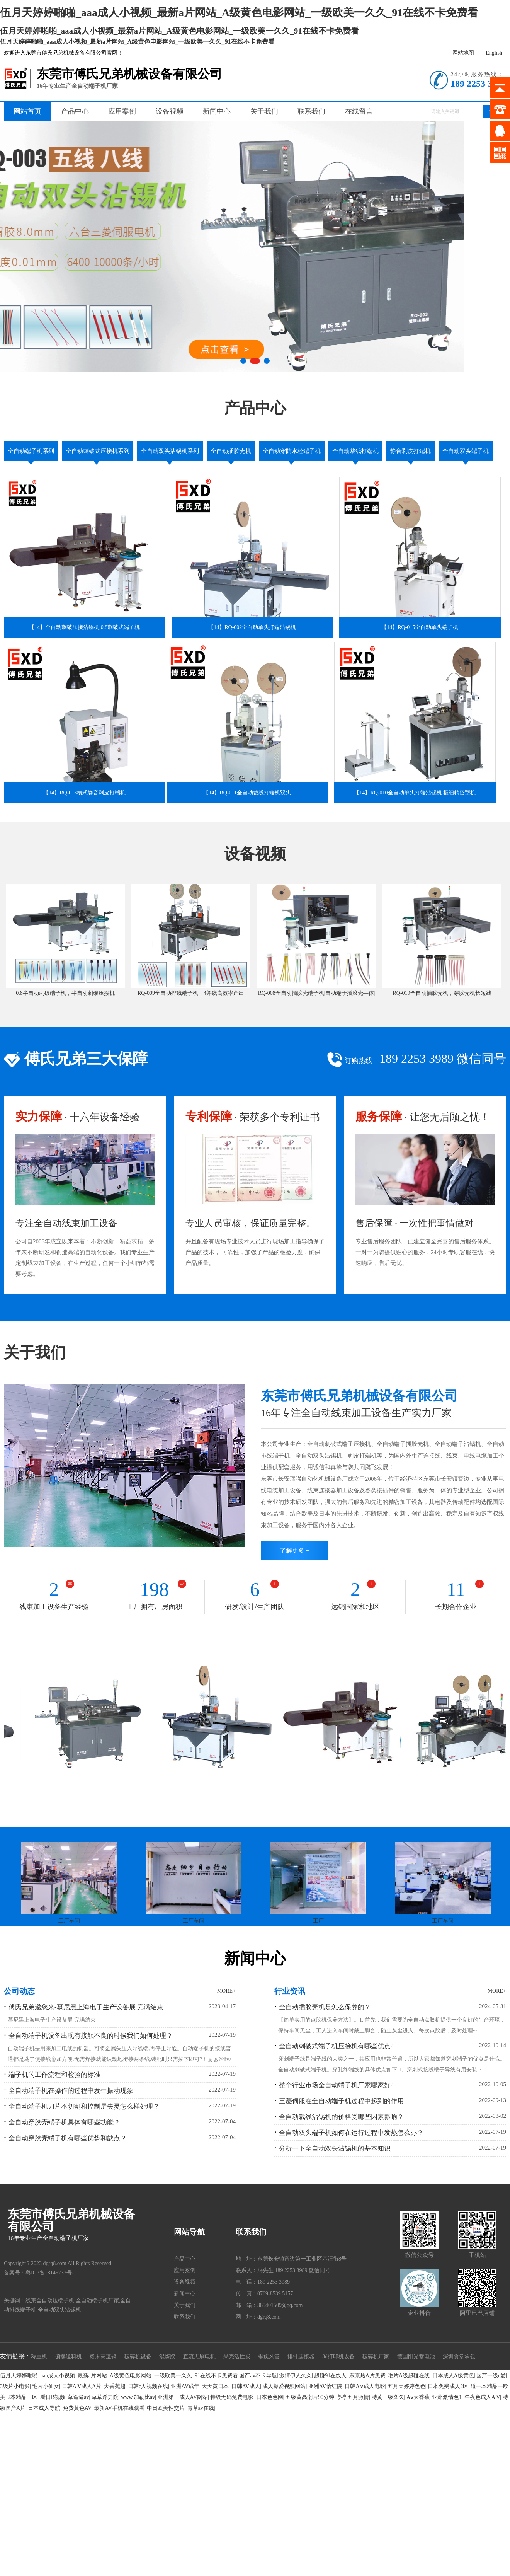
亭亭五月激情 (353, 2397)
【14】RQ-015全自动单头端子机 (419, 627)
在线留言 (359, 111)
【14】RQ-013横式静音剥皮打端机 (84, 793)
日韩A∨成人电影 (365, 2386)
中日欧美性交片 (166, 2408)
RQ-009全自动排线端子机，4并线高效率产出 (191, 993)
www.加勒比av (138, 2397)
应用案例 (122, 111)
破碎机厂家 (375, 2356)
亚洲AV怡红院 (325, 2386)
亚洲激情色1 (447, 2397)
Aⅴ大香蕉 (418, 2397)
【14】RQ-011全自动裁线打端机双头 (247, 793)
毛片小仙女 (45, 2386)
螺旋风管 (269, 2356)
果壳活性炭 (236, 2356)
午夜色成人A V (482, 2397)
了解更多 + (294, 1550)
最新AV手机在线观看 (119, 2408)
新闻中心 (217, 111)
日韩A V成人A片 (82, 2386)
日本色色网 (269, 2397)
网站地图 (463, 53)
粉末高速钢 (103, 2356)
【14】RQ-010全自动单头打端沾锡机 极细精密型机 (415, 793)
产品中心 (75, 111)
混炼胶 (167, 2356)
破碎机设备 (137, 2356)
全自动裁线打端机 (355, 451)
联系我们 (311, 111)
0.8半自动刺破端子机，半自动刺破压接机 (65, 993)
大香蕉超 (115, 2386)
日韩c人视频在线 (148, 2386)
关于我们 (264, 111)
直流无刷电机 (199, 2356)
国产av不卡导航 (258, 2375)
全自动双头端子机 (465, 451)
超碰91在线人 (330, 2375)
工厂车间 (69, 1921)
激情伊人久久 (295, 2375)
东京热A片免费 (367, 2375)
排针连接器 (300, 2356)
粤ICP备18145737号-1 (51, 2273)
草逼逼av (78, 2397)
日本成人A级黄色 (453, 2375)
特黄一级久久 (388, 2397)
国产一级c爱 (491, 2375)
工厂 (318, 1921)
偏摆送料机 (68, 2356)
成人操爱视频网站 (284, 2386)
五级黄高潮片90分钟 (310, 2397)
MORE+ (226, 1991)
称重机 (39, 2356)
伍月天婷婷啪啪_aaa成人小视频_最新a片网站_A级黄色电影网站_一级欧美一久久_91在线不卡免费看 (119, 2375)
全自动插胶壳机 (231, 451)
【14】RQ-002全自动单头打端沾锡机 (252, 627)
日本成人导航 (44, 2408)
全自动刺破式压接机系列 (97, 451)
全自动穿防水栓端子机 (292, 451)
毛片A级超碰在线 (409, 2375)
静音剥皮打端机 (410, 451)
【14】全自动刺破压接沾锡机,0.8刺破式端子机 (84, 627)
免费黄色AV (77, 2408)
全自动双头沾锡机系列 (170, 451)
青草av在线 (200, 2408)
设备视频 (170, 111)
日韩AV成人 (245, 2386)
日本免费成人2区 (448, 2386)
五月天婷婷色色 (406, 2386)
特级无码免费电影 (231, 2397)
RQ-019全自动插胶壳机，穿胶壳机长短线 (442, 993)
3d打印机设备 (338, 2356)
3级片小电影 (15, 2386)
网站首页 (27, 111)
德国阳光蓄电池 (416, 2356)
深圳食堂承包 (459, 2356)
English (494, 53)
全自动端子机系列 (31, 451)
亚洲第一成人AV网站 (183, 2397)
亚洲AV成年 (185, 2386)
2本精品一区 (22, 2397)
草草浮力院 (105, 2397)
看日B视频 (52, 2397)
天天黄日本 (215, 2386)
